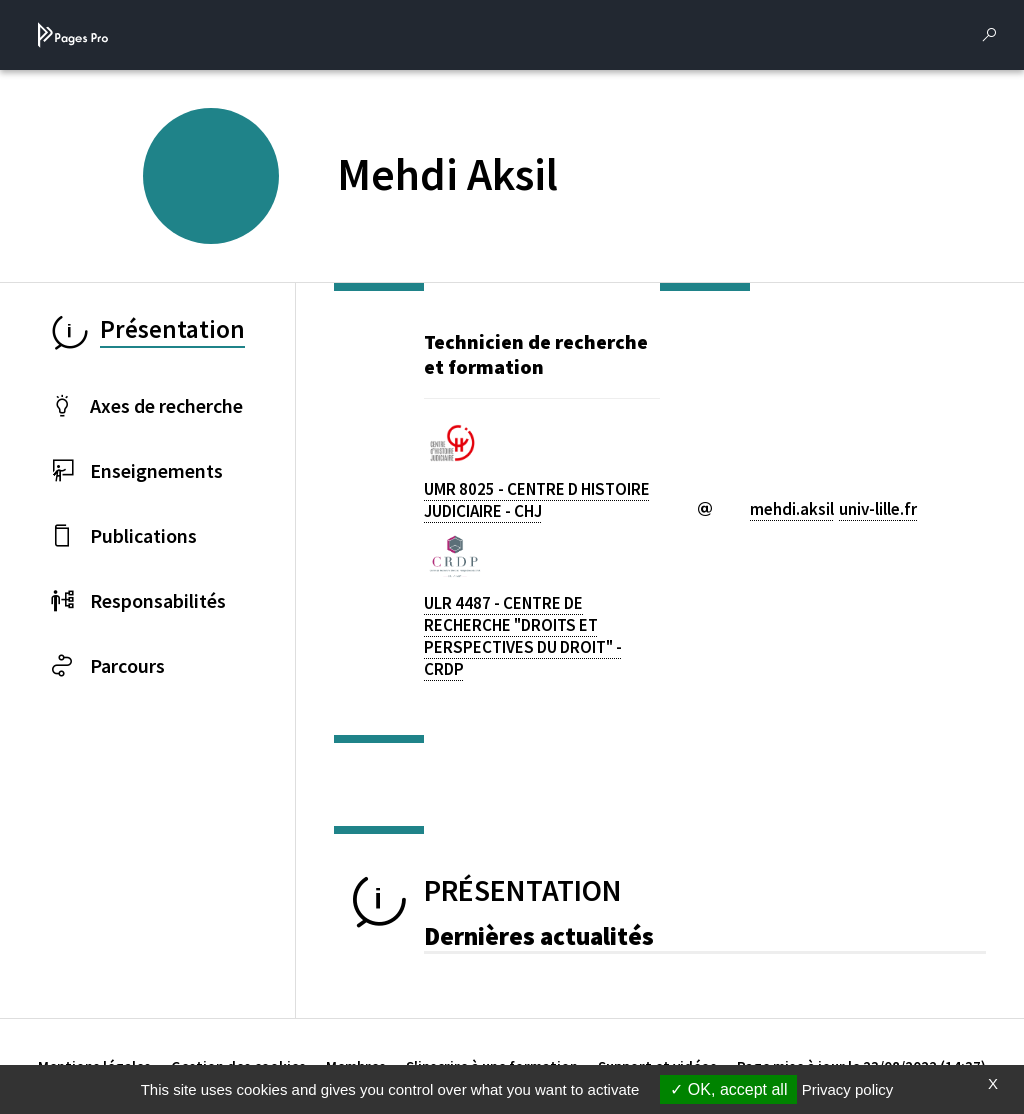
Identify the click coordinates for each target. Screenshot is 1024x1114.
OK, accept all (728, 1089)
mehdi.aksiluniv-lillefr (833, 509)
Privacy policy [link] (848, 1089)
